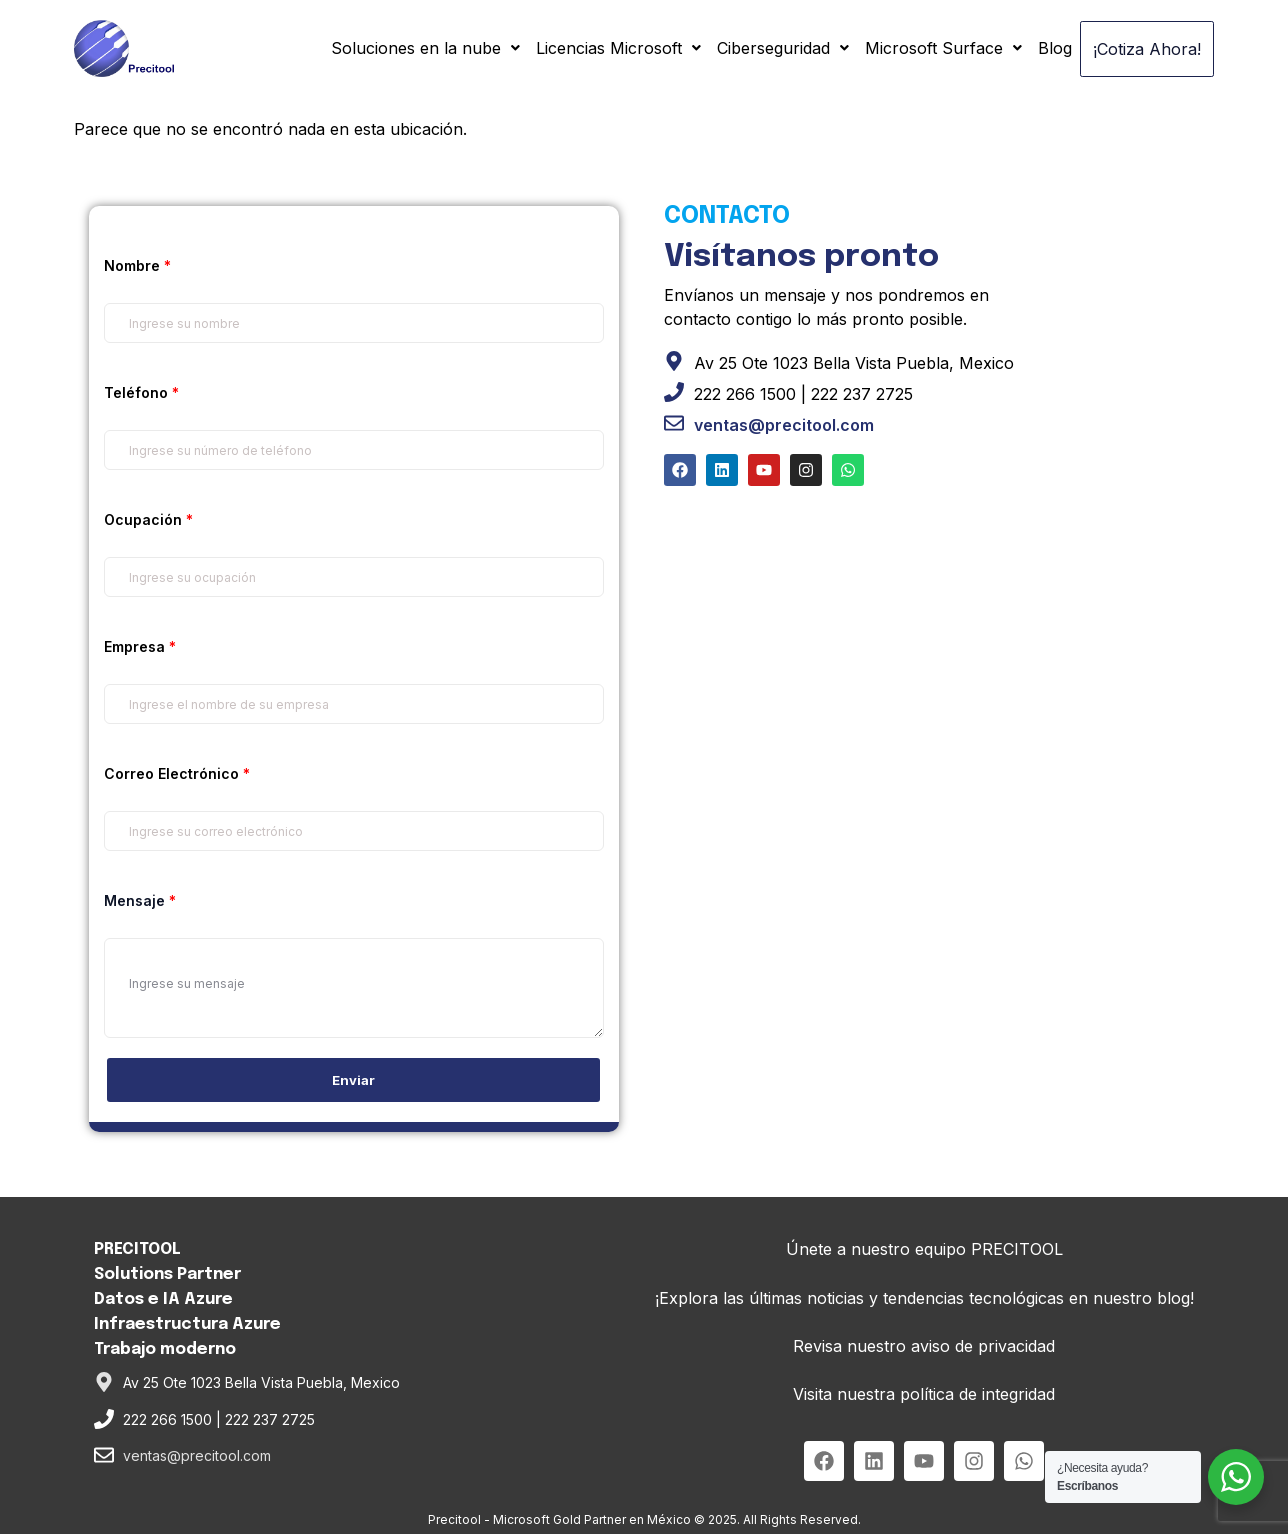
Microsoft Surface (931, 47)
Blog (1043, 47)
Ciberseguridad (771, 47)
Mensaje (140, 901)
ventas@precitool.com (784, 425)
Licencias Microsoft (606, 47)
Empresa (140, 647)
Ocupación (148, 520)
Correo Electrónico (177, 774)
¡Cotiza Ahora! (1141, 49)
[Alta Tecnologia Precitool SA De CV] (934, 679)
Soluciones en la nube (413, 47)
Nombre (137, 266)
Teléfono (141, 393)
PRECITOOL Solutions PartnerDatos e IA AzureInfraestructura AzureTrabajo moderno (187, 1300)
